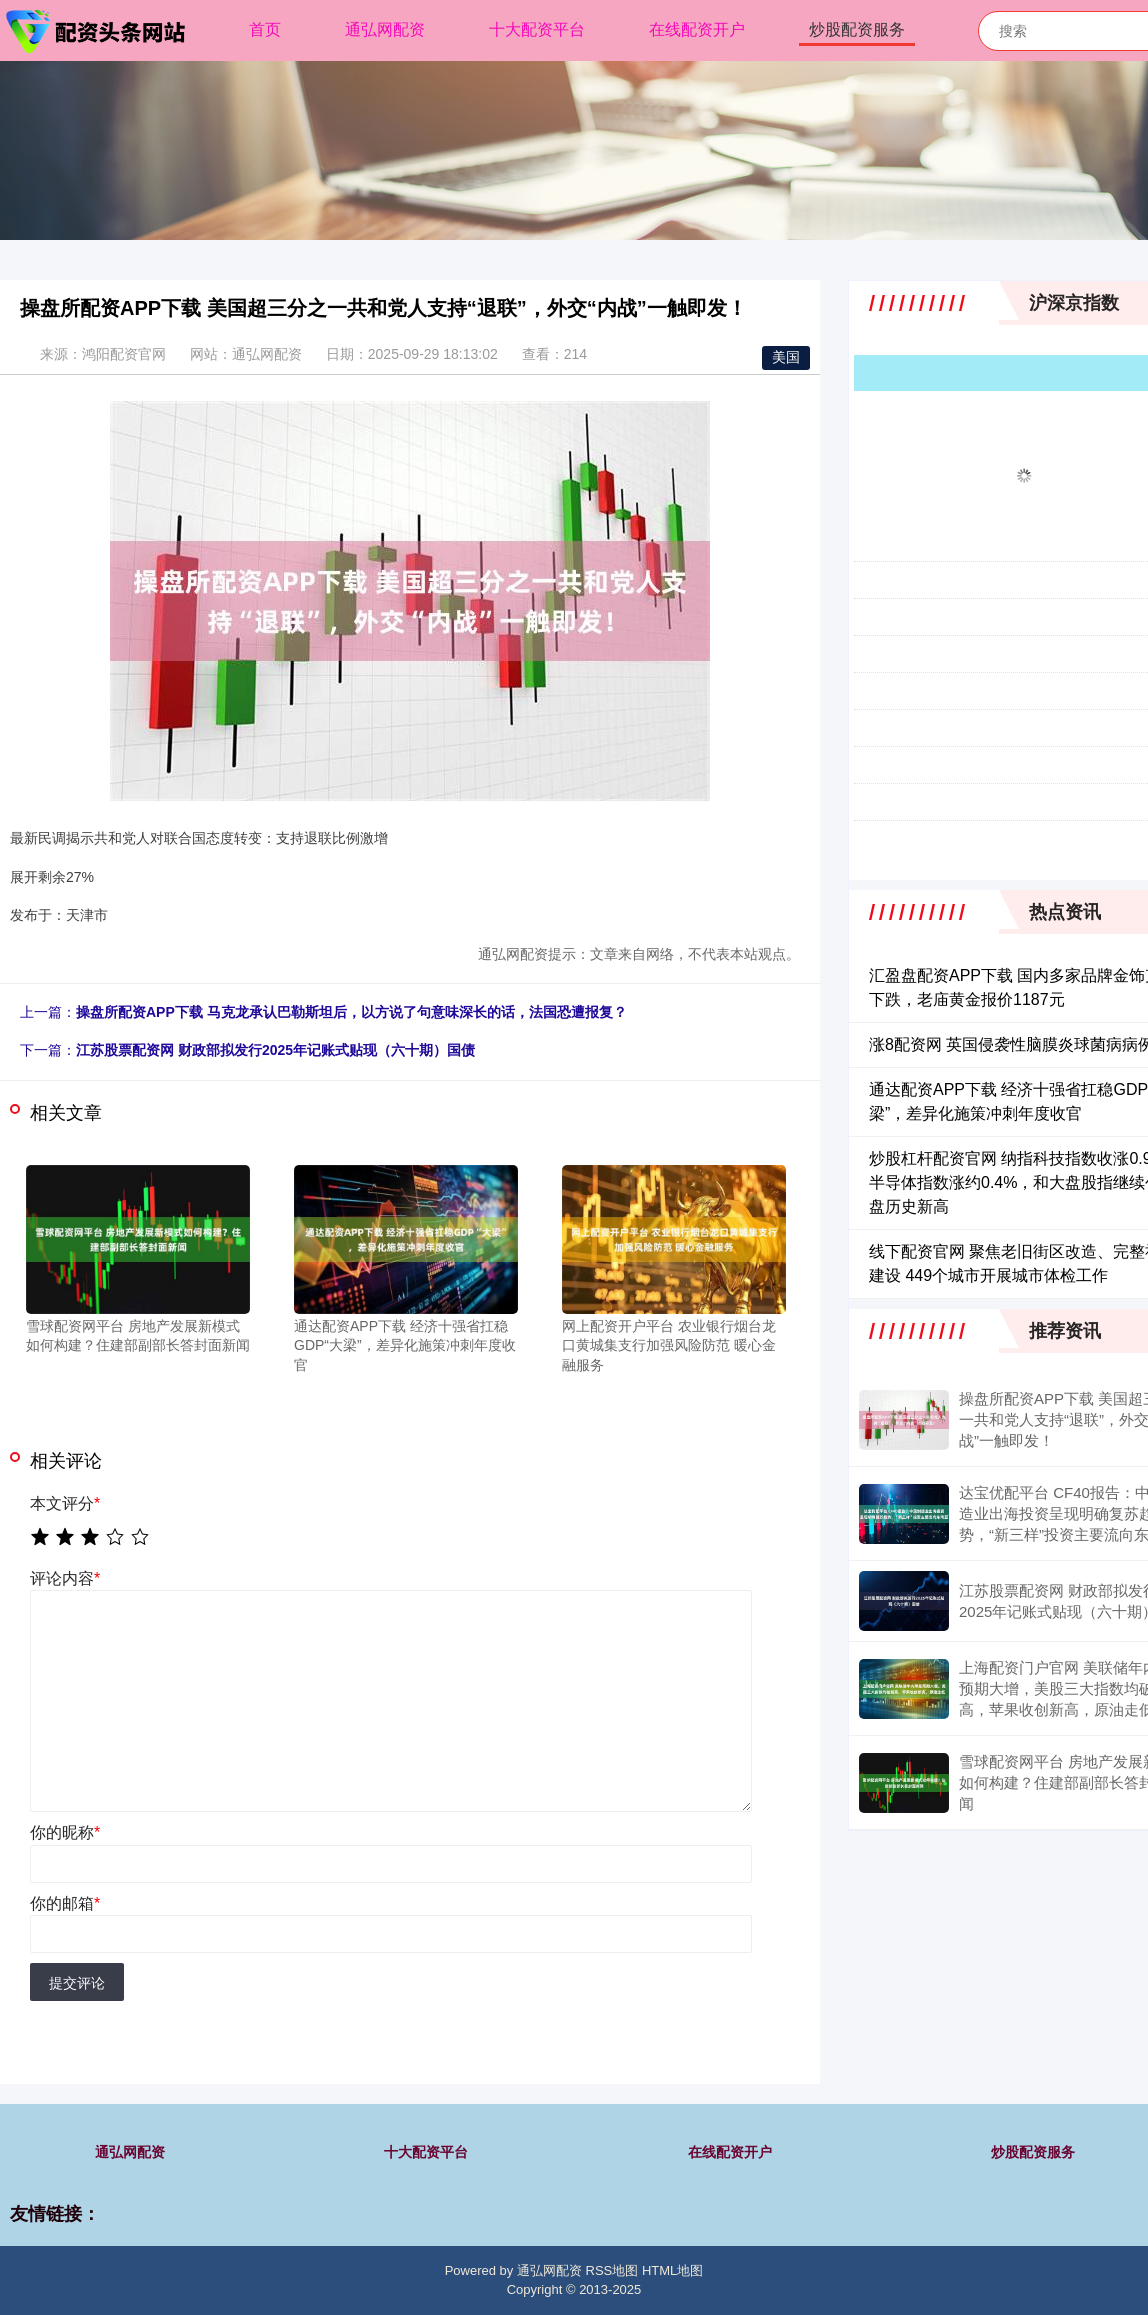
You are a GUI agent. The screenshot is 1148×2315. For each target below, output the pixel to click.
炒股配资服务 (857, 29)
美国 (786, 357)
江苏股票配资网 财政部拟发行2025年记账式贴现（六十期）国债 (275, 1050)
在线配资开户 (697, 29)
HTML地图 (672, 2270)
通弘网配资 (385, 29)
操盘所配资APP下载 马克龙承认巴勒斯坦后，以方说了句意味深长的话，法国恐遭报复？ (351, 1012)
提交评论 (77, 1983)
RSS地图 (612, 2270)
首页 (265, 29)
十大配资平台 (537, 29)
